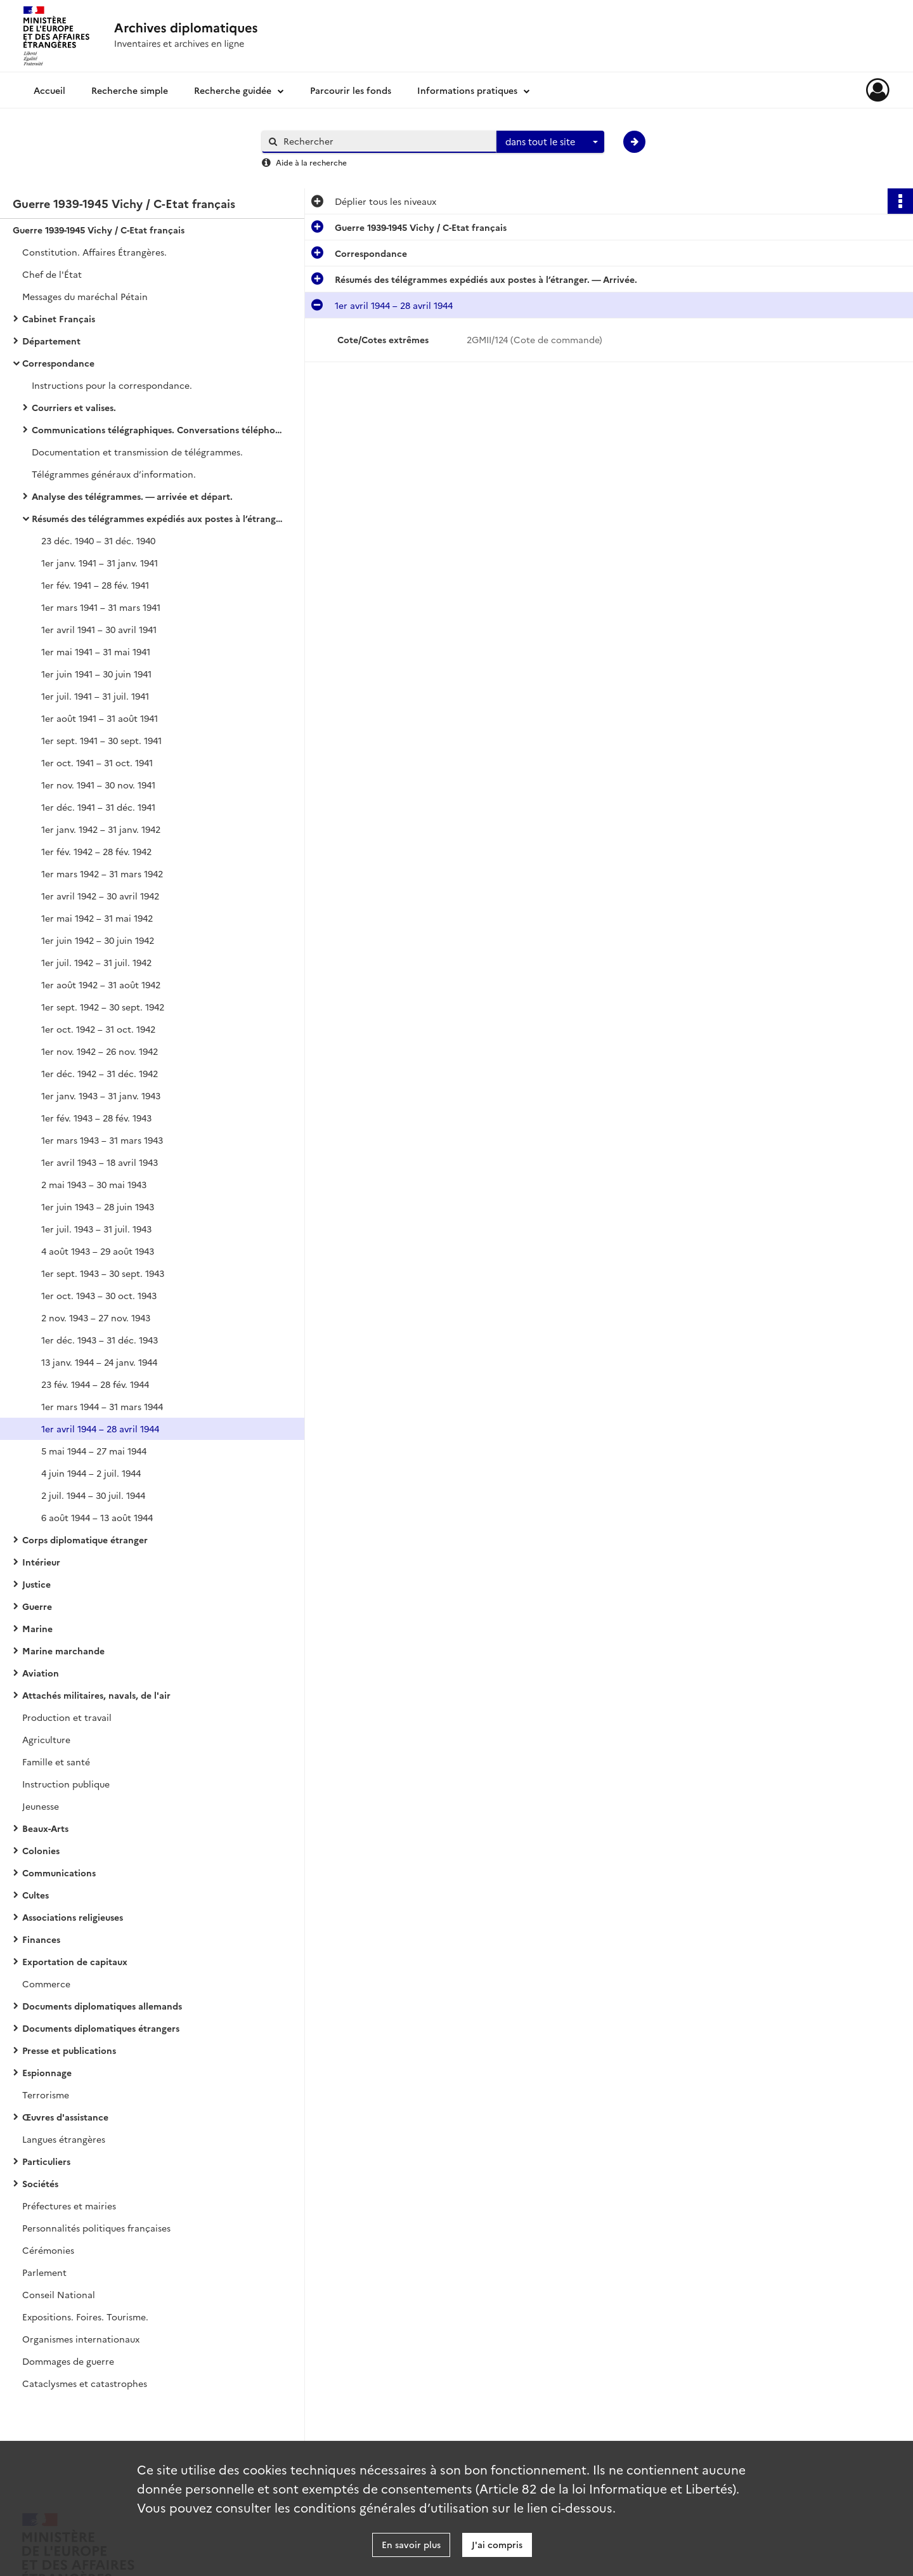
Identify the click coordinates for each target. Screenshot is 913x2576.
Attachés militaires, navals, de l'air (96, 1695)
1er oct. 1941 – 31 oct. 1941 (97, 762)
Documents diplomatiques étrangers (100, 2028)
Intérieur (41, 1561)
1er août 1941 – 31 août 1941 (99, 718)
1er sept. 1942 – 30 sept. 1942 (102, 1006)
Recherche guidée (232, 90)
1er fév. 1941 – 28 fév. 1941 (95, 585)
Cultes (35, 1894)
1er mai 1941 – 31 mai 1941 (95, 651)
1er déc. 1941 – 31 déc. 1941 (98, 807)
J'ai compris (497, 2544)
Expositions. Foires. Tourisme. (85, 2316)
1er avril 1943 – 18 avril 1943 (99, 1162)
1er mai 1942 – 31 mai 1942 (97, 918)
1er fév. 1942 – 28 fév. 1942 (96, 851)
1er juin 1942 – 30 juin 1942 (97, 940)
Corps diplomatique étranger (85, 1539)
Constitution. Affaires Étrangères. (94, 251)
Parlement (44, 2272)
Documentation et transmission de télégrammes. (137, 451)
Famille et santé (56, 1761)
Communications (59, 1872)
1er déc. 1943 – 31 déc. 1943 (99, 1339)
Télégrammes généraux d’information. (114, 473)
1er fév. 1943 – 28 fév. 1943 (96, 1117)
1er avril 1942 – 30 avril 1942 (100, 895)
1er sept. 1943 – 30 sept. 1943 (102, 1273)
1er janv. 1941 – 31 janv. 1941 (99, 562)
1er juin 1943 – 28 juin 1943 (97, 1206)
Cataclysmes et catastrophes (84, 2383)
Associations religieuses (72, 1917)
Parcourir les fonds (350, 90)
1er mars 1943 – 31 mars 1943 (102, 1140)
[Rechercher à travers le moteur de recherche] (385, 141)
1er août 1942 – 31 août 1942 (100, 984)
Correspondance (58, 362)
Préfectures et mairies (69, 2205)
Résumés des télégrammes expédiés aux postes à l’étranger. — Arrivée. (158, 518)
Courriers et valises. (74, 407)
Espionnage (47, 2072)
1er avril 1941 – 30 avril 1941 (99, 629)
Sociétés (40, 2183)
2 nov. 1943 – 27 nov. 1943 (95, 1317)
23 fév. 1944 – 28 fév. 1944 (95, 1384)
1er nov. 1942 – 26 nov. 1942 (99, 1051)
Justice (36, 1584)
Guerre (37, 1606)
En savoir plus (411, 2544)
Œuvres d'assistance (65, 2116)
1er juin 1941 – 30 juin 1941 (96, 673)
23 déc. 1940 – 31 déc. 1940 (98, 540)
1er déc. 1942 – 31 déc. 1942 (99, 1073)
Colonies (41, 1850)
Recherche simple (129, 90)
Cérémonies (48, 2250)
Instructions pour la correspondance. (112, 385)
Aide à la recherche (311, 162)
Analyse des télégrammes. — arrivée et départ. (132, 496)
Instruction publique (66, 1783)
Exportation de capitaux (74, 1961)
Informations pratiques (467, 90)
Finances (41, 1939)
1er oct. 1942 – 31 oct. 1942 (98, 1029)
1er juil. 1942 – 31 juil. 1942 (96, 962)
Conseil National (58, 2294)
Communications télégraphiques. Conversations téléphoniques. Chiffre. (158, 429)
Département (51, 340)
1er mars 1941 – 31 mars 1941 (100, 607)
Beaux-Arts (45, 1828)
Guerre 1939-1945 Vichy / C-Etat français (99, 229)
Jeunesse (40, 1806)
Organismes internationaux (80, 2338)
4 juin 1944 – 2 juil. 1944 (91, 1473)
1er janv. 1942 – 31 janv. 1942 (100, 829)
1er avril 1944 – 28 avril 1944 (100, 1428)
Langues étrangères (63, 2139)
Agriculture (46, 1739)
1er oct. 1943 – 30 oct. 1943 (99, 1295)
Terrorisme (45, 2094)
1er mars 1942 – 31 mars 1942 (102, 873)
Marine (37, 1628)
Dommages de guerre (68, 2361)
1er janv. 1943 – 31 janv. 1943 (100, 1095)
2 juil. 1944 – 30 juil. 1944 (93, 1495)
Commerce (46, 1983)
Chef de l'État (52, 274)
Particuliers (46, 2161)
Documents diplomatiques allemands (102, 2005)
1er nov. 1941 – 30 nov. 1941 (98, 784)
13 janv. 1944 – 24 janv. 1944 (99, 1362)
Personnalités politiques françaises (96, 2227)
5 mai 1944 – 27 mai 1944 (93, 1450)
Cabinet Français (58, 318)
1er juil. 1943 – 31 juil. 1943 (96, 1228)
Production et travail (67, 1717)
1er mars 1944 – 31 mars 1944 (102, 1406)
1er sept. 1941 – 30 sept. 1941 (101, 740)
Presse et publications (69, 2050)
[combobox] (550, 142)
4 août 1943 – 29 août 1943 (97, 1251)
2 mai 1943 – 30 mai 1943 (93, 1184)
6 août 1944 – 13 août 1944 (97, 1517)
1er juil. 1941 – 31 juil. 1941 (95, 696)
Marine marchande (63, 1650)
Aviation (40, 1672)
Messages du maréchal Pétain (85, 296)
